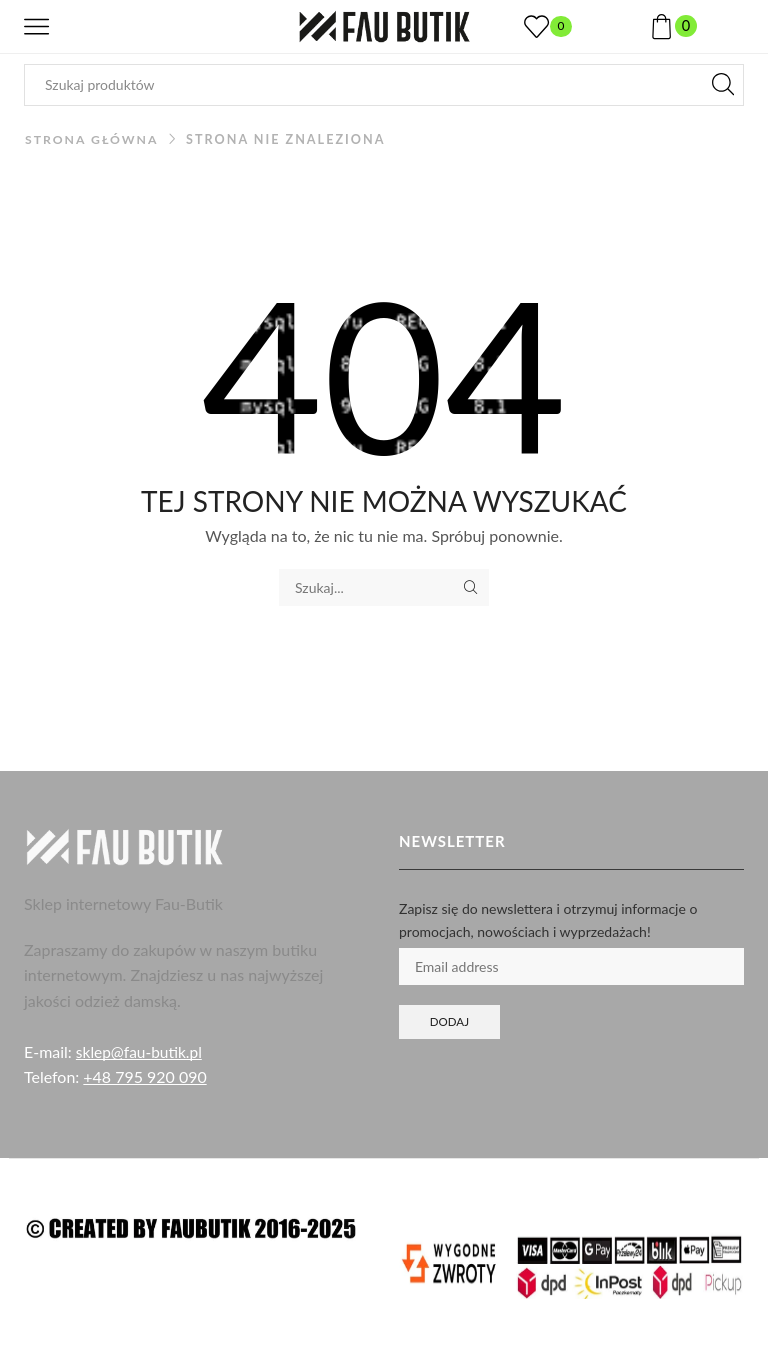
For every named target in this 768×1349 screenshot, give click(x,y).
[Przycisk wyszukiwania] (723, 85)
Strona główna (93, 139)
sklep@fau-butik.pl (141, 1051)
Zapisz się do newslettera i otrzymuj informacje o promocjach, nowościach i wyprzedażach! (548, 919)
